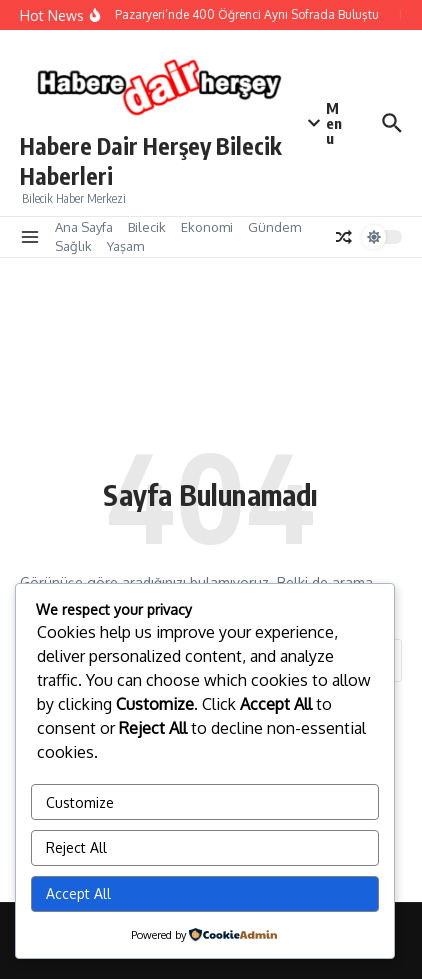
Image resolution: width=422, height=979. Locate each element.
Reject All (76, 847)
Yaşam (125, 246)
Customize (80, 802)
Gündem (274, 227)
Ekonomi (207, 227)
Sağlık (73, 246)
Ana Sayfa (84, 227)
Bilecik (147, 227)
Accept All (78, 893)
